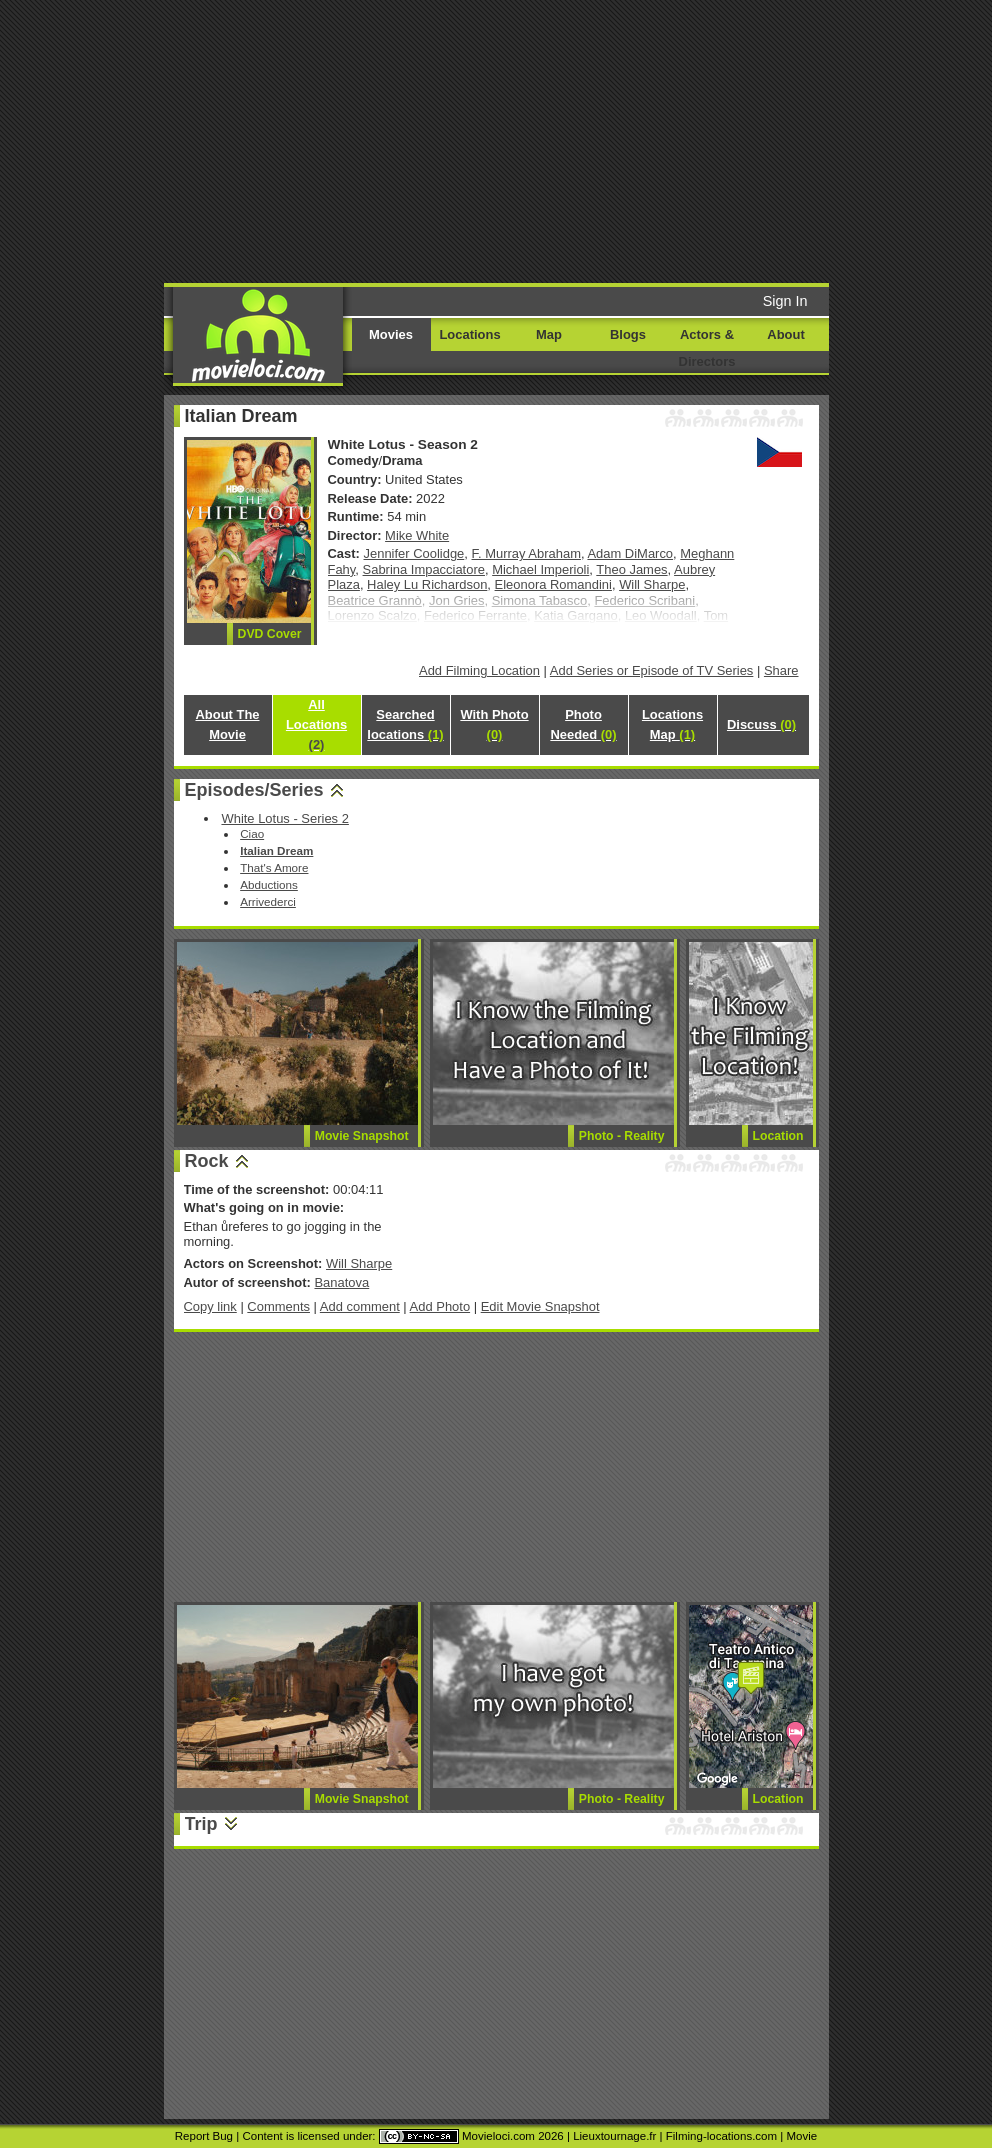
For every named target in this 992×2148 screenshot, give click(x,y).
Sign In (785, 301)
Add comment (360, 1306)
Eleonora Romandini (553, 584)
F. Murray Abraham (526, 553)
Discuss (761, 724)
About (785, 334)
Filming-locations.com (721, 2136)
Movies (391, 334)
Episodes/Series (254, 790)
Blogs (628, 334)
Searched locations (405, 724)
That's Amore (274, 867)
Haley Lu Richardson (427, 584)
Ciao (252, 833)
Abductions (269, 884)
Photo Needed (583, 724)
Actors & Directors (707, 348)
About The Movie (227, 724)
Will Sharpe (652, 584)
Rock (207, 1161)
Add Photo (440, 1306)
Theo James (631, 569)
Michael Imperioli (540, 569)
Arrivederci (268, 901)
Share (781, 670)
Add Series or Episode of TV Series (652, 670)
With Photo (494, 724)
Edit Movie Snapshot (540, 1306)
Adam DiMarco (630, 553)
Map (549, 334)
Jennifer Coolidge (414, 553)
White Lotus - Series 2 (284, 818)
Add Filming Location (479, 670)
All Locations (316, 724)
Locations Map (672, 724)
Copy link (210, 1306)
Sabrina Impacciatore (424, 569)
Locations (469, 334)
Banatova (341, 1282)
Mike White (417, 535)
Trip (201, 1824)
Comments (278, 1306)
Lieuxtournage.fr (614, 2136)
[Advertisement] (531, 140)
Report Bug (204, 2136)
